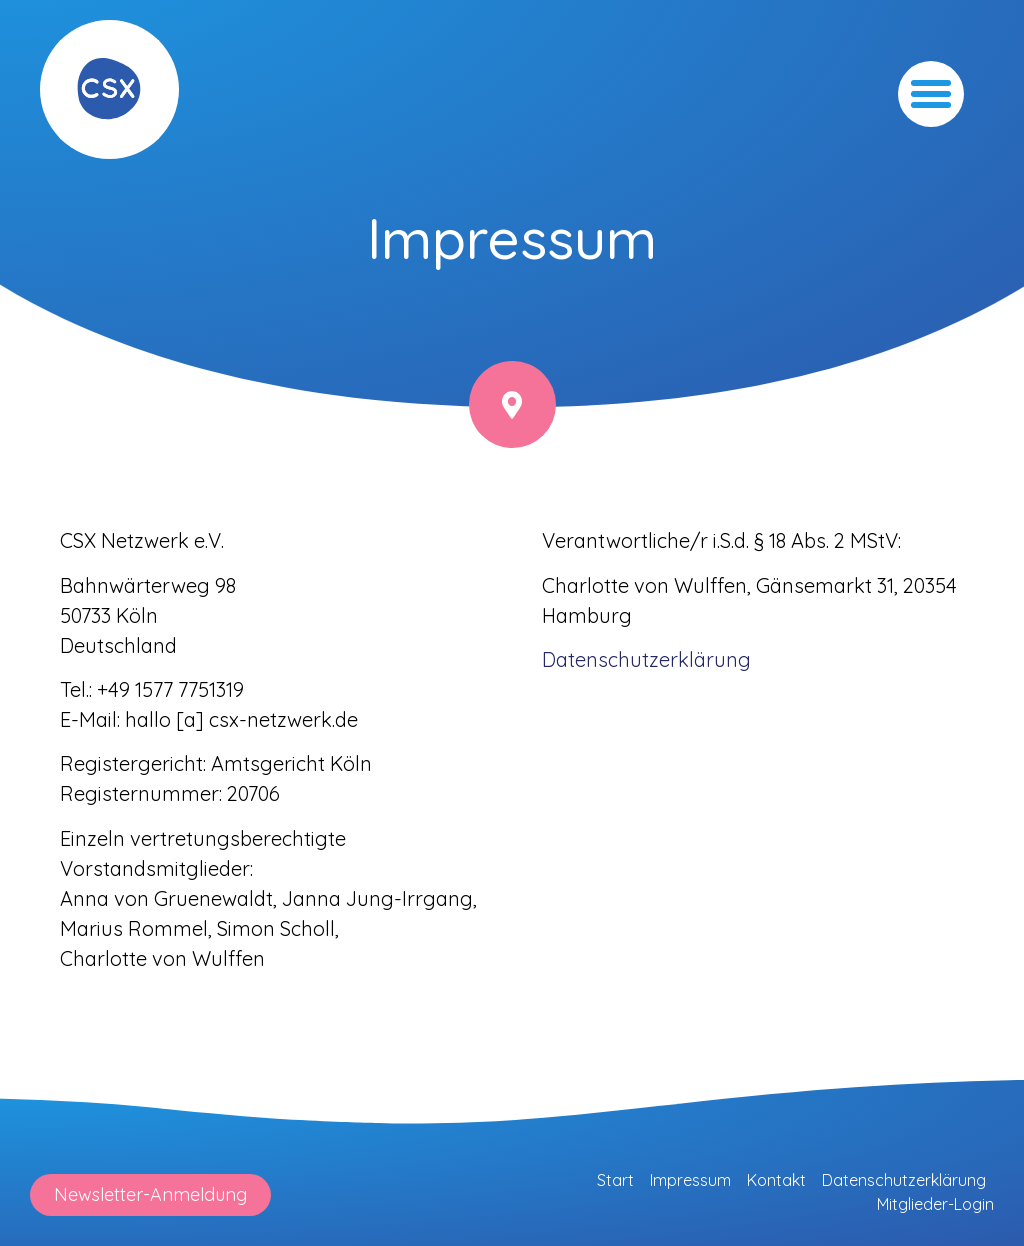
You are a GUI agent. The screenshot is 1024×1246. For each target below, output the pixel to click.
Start (615, 1180)
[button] (931, 94)
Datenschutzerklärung (904, 1180)
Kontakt (776, 1180)
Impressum (690, 1180)
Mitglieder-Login (935, 1204)
